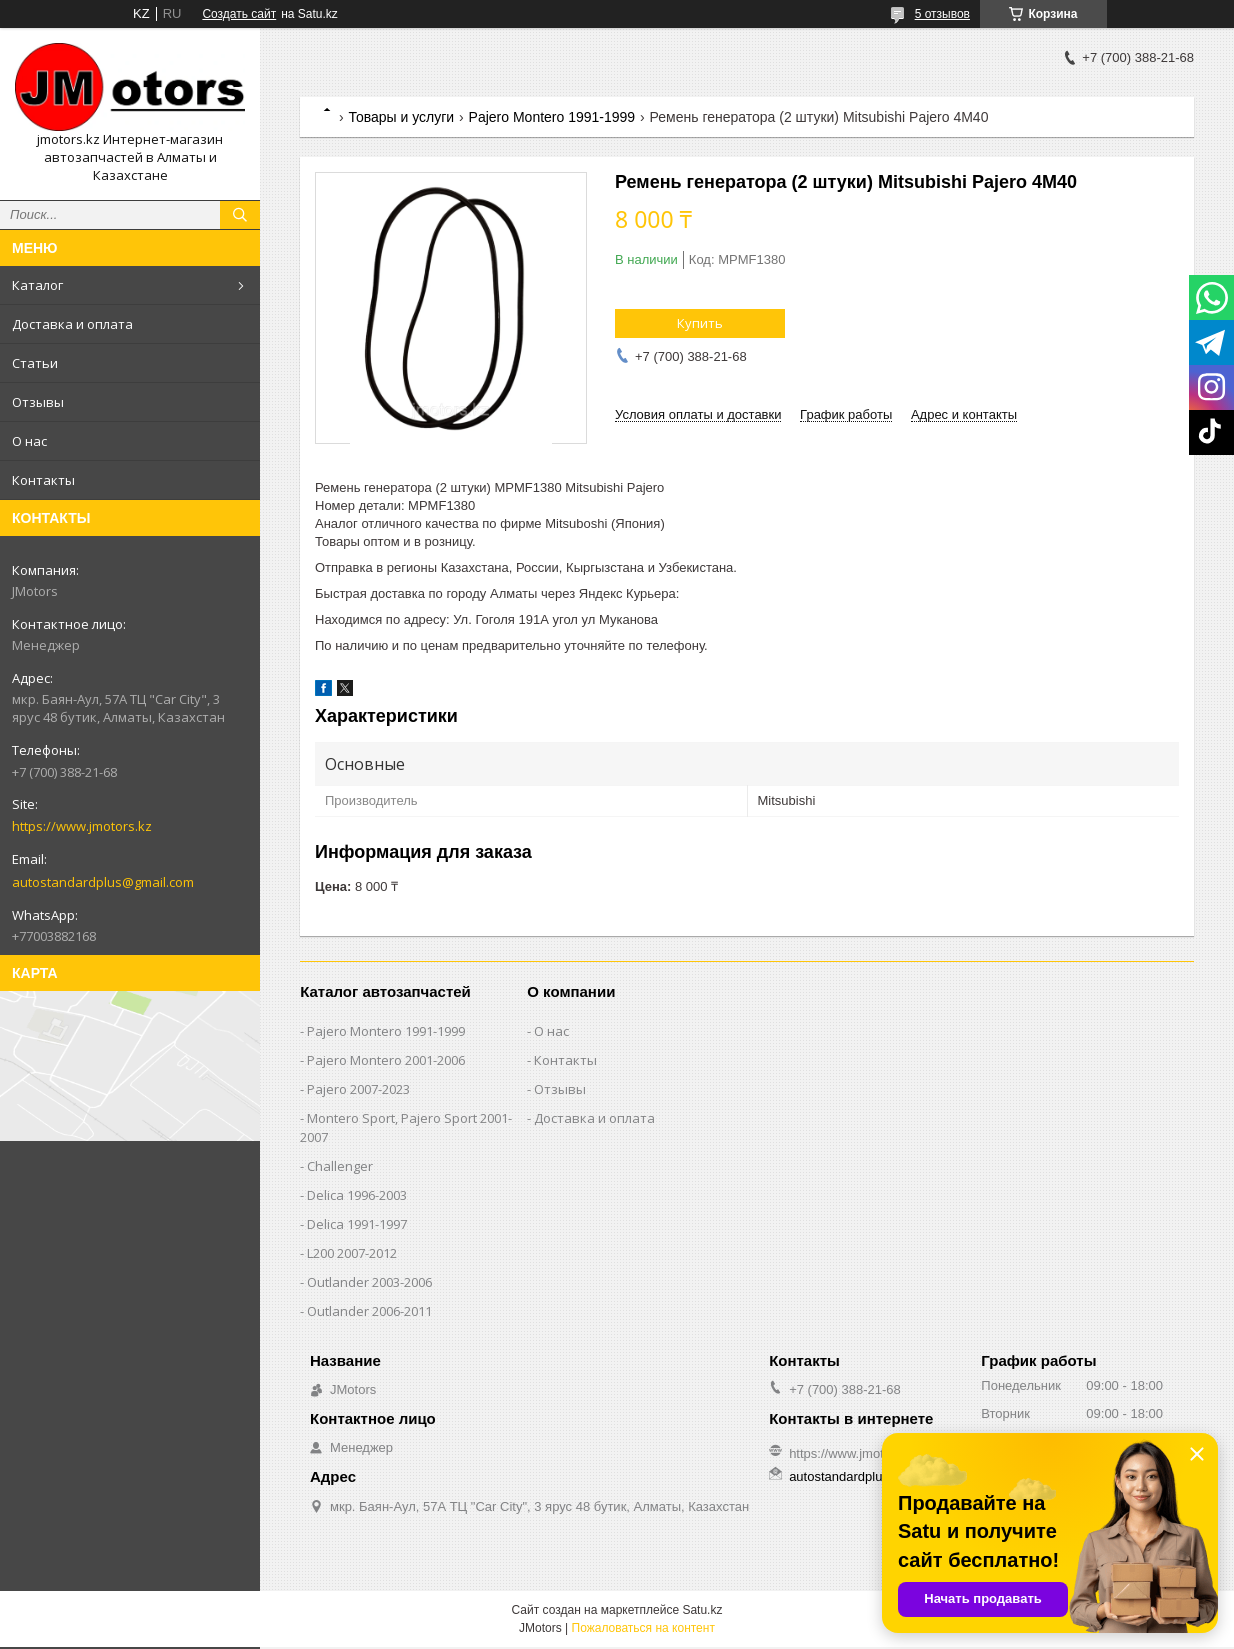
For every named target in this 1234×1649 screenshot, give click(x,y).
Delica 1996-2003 (357, 1195)
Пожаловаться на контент (643, 1628)
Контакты (43, 480)
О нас (29, 441)
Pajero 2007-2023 (358, 1089)
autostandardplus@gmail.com (103, 882)
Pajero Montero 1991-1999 (552, 117)
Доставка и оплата (72, 324)
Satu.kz (702, 1610)
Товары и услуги (401, 117)
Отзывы (38, 402)
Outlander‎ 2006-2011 (369, 1311)
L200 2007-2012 (352, 1253)
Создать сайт (239, 14)
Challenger (340, 1166)
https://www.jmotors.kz (82, 826)
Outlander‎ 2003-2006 (369, 1282)
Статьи (35, 363)
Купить (700, 323)
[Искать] (240, 215)
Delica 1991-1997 (357, 1224)
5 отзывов (942, 14)
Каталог (37, 285)
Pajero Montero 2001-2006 (386, 1060)
